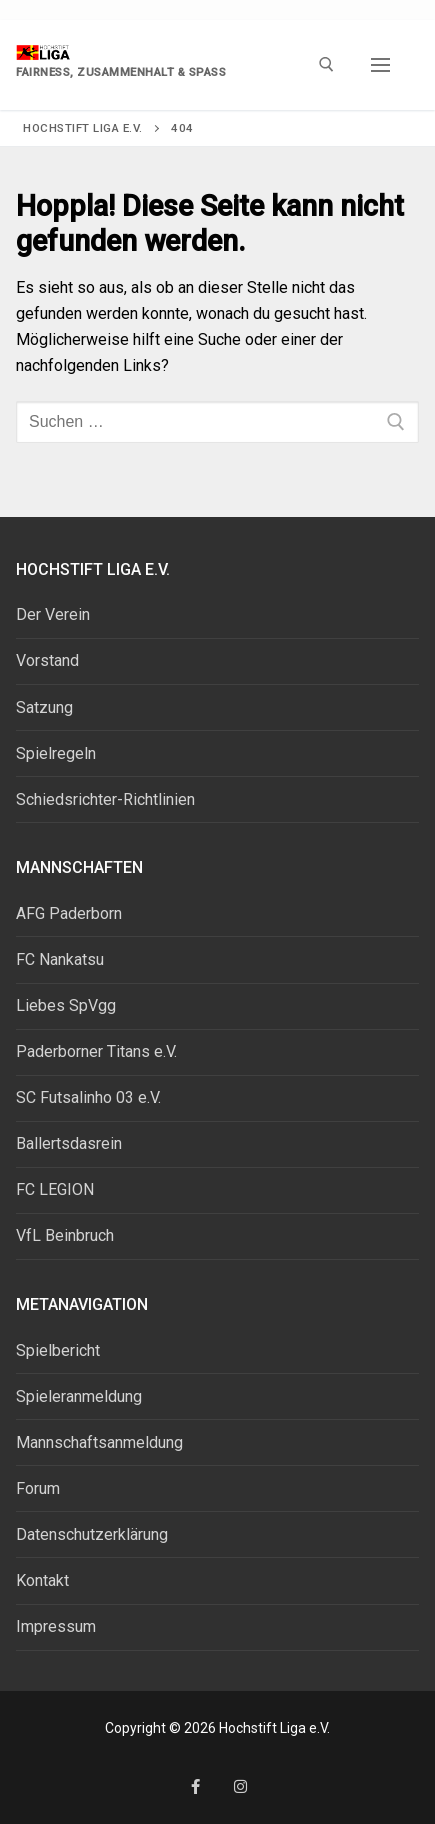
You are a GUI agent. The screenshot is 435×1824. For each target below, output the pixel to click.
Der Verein (53, 614)
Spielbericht (58, 1350)
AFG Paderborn (69, 913)
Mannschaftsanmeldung (99, 1442)
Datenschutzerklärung (92, 1534)
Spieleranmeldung (79, 1396)
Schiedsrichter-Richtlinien (105, 799)
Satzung (44, 707)
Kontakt (42, 1580)
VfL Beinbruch (65, 1235)
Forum (38, 1488)
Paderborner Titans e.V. (96, 1051)
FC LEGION (55, 1189)
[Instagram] (240, 1786)
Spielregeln (56, 753)
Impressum (56, 1626)
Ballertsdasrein (69, 1143)
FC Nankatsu (60, 959)
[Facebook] (195, 1786)
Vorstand (47, 660)
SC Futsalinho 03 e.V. (88, 1097)
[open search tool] (326, 64)
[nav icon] (380, 65)
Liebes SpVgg (66, 1005)
